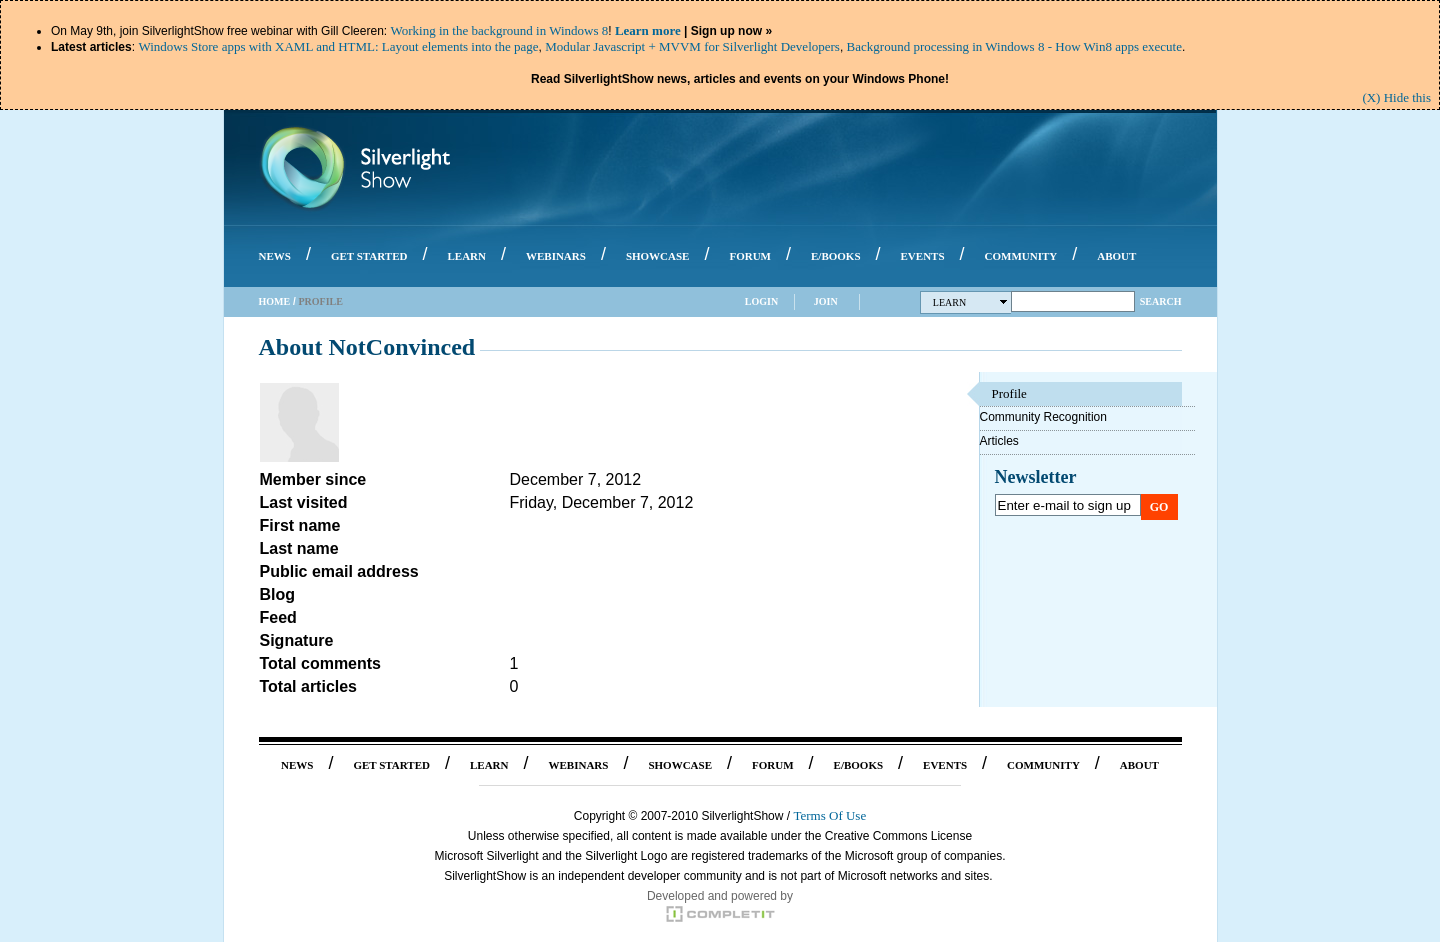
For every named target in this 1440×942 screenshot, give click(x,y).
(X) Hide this (1396, 97)
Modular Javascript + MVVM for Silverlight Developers (692, 46)
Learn (970, 302)
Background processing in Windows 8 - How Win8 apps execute (1014, 46)
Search (1161, 301)
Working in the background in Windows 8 (499, 30)
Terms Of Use (829, 815)
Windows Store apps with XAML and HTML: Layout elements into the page (338, 46)
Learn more (648, 30)
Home (275, 301)
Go (1159, 507)
